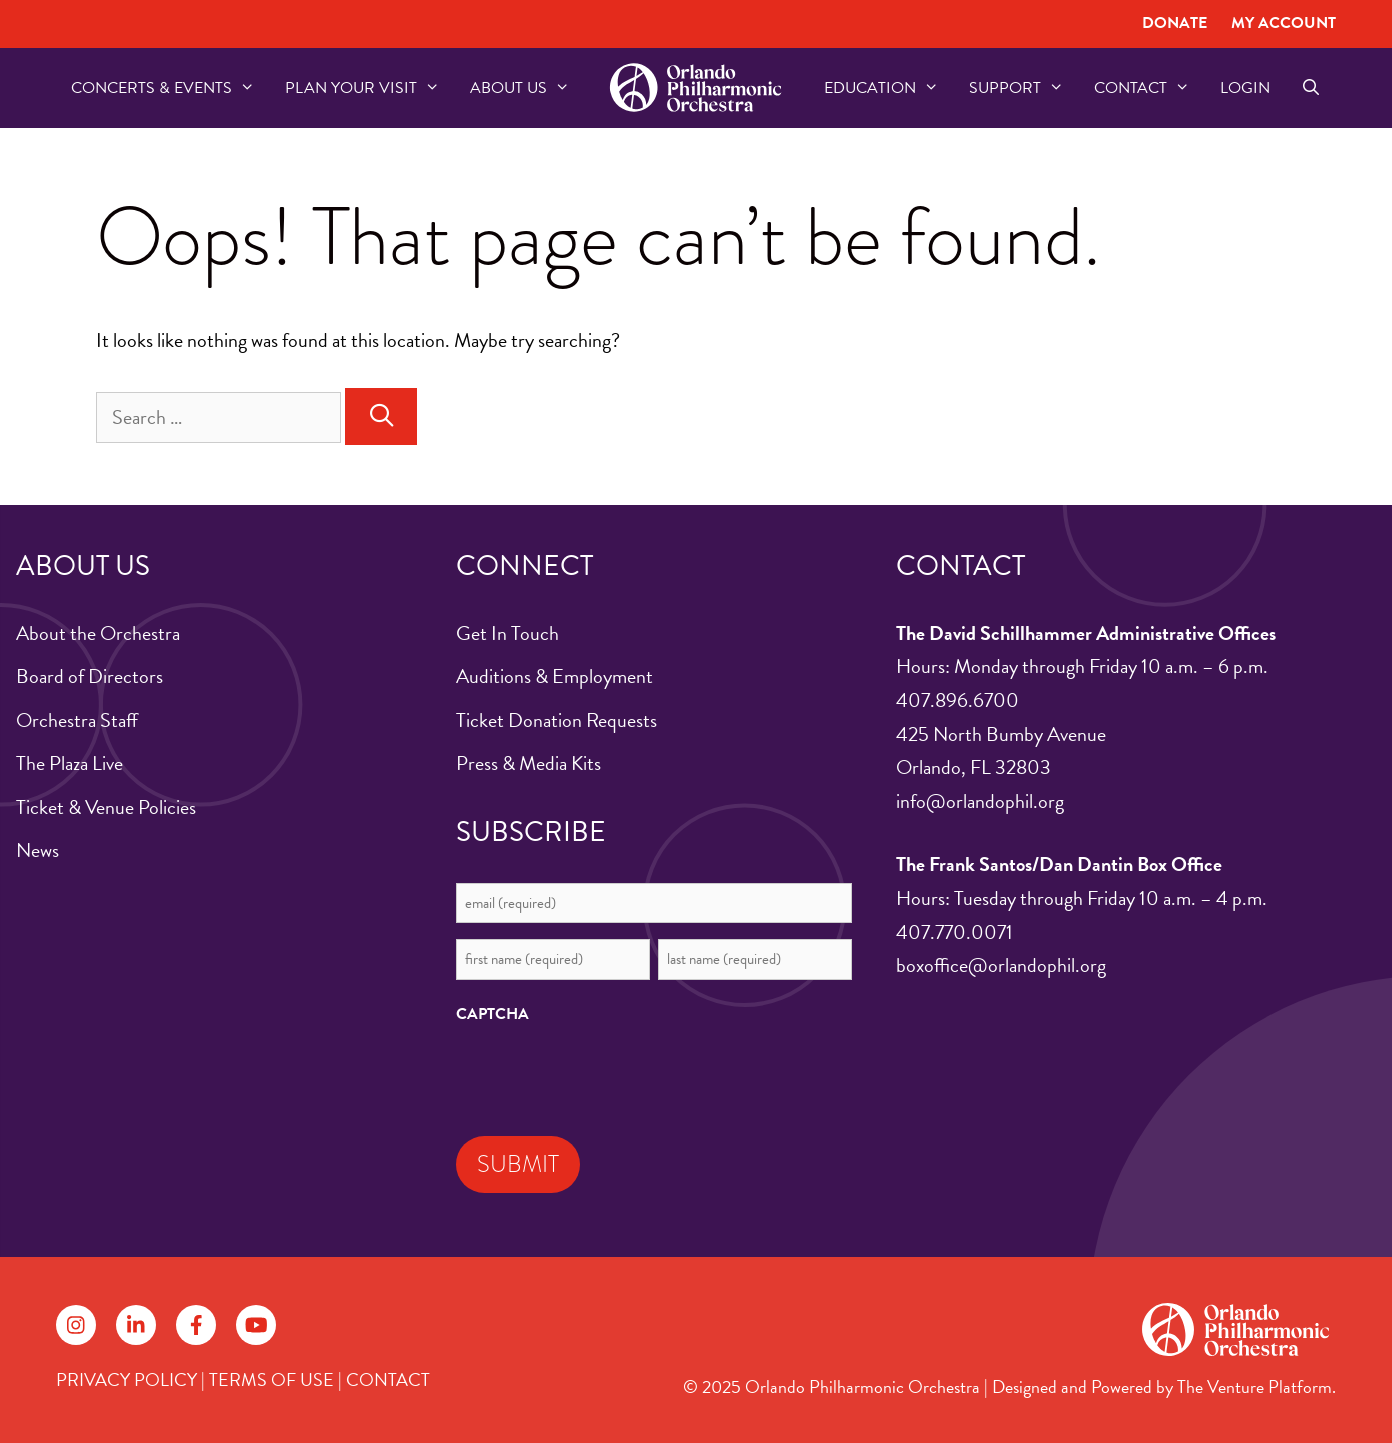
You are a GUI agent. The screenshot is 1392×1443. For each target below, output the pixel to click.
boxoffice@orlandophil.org (1001, 965)
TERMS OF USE (271, 1379)
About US (527, 88)
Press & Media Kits (528, 763)
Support (1024, 88)
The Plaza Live (69, 763)
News (37, 850)
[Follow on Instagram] (76, 1325)
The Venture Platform (1254, 1386)
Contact (1149, 88)
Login (1245, 88)
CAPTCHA (492, 1014)
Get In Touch (507, 633)
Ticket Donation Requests (556, 720)
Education (889, 88)
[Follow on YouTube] (256, 1325)
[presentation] (608, 1075)
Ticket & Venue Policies (106, 807)
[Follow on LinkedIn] (136, 1325)
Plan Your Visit (370, 88)
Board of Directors (89, 676)
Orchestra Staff (77, 720)
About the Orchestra (98, 633)
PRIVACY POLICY (126, 1379)
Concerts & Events (170, 88)
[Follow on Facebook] (196, 1325)
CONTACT (388, 1379)
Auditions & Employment (554, 676)
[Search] (381, 416)
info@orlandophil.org (980, 801)
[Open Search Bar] (1310, 88)
